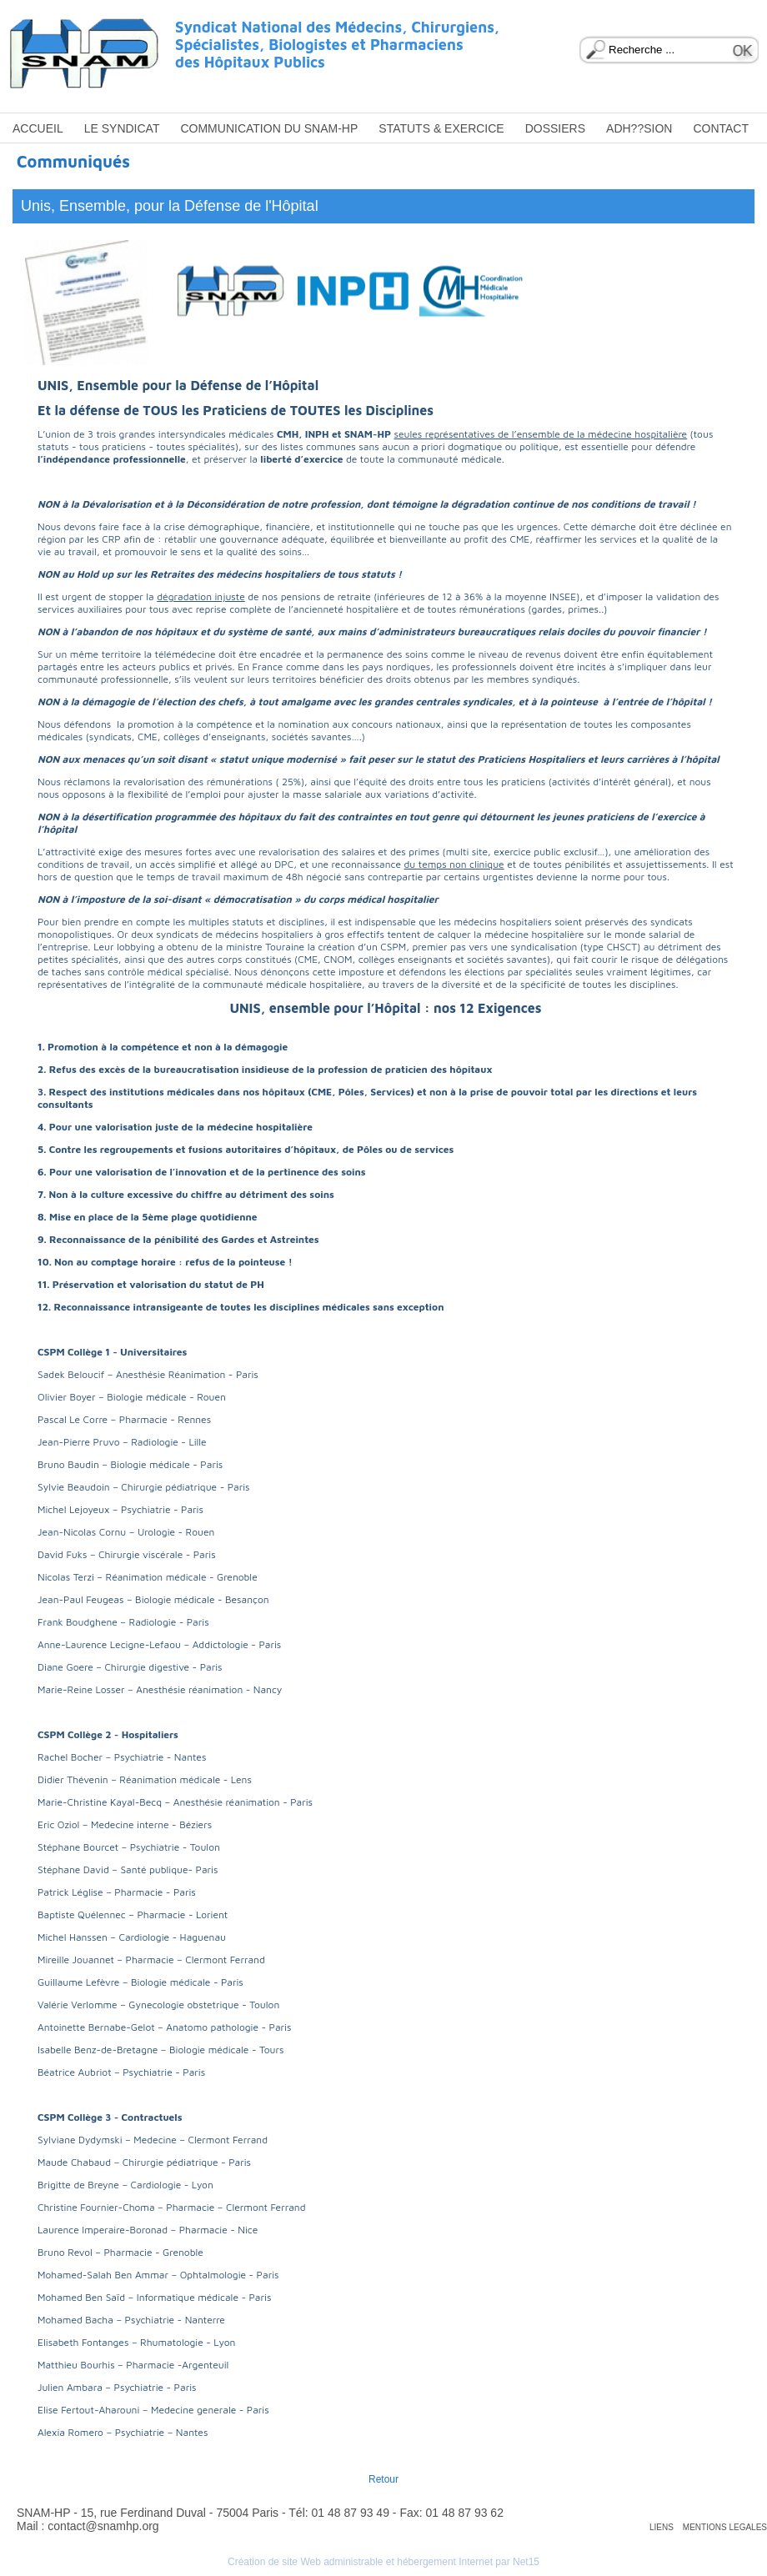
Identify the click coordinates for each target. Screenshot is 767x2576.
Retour (383, 2479)
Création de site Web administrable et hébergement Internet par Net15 (383, 2562)
